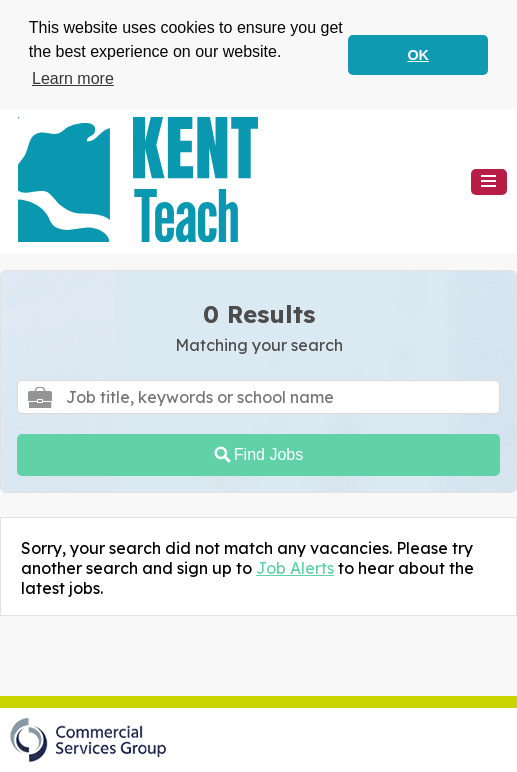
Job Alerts (295, 567)
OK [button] (418, 55)
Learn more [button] (73, 78)
